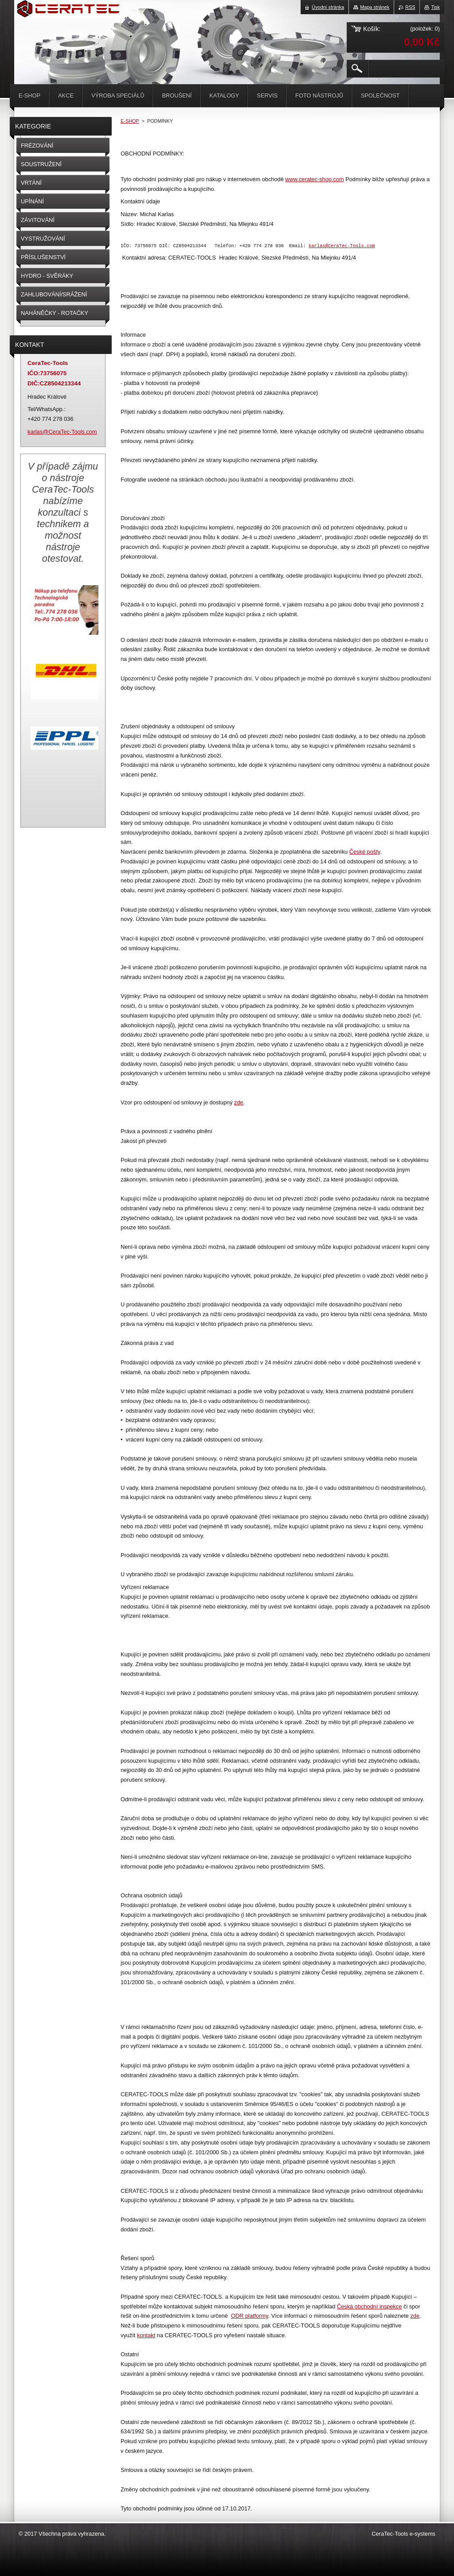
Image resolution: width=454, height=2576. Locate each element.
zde (238, 1103)
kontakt (146, 2336)
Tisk (435, 7)
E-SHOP (130, 121)
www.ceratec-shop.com (314, 179)
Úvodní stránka (328, 7)
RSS (410, 7)
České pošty (364, 852)
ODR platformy (249, 2316)
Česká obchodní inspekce (369, 2307)
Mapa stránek (374, 7)
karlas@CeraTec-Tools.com (342, 246)
